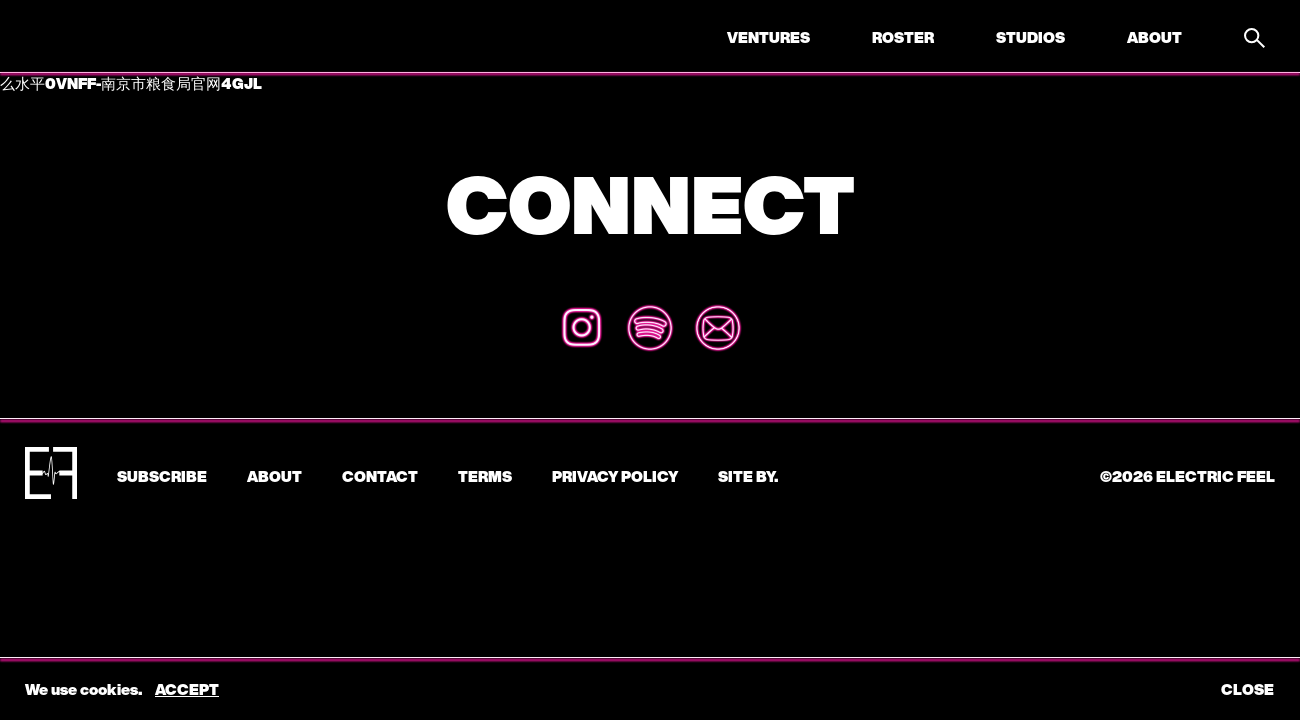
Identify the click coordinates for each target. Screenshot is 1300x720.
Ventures (768, 37)
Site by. (748, 476)
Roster (903, 37)
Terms (485, 476)
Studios (1030, 37)
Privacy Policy (615, 476)
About (1154, 37)
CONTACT (380, 476)
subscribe (162, 476)
